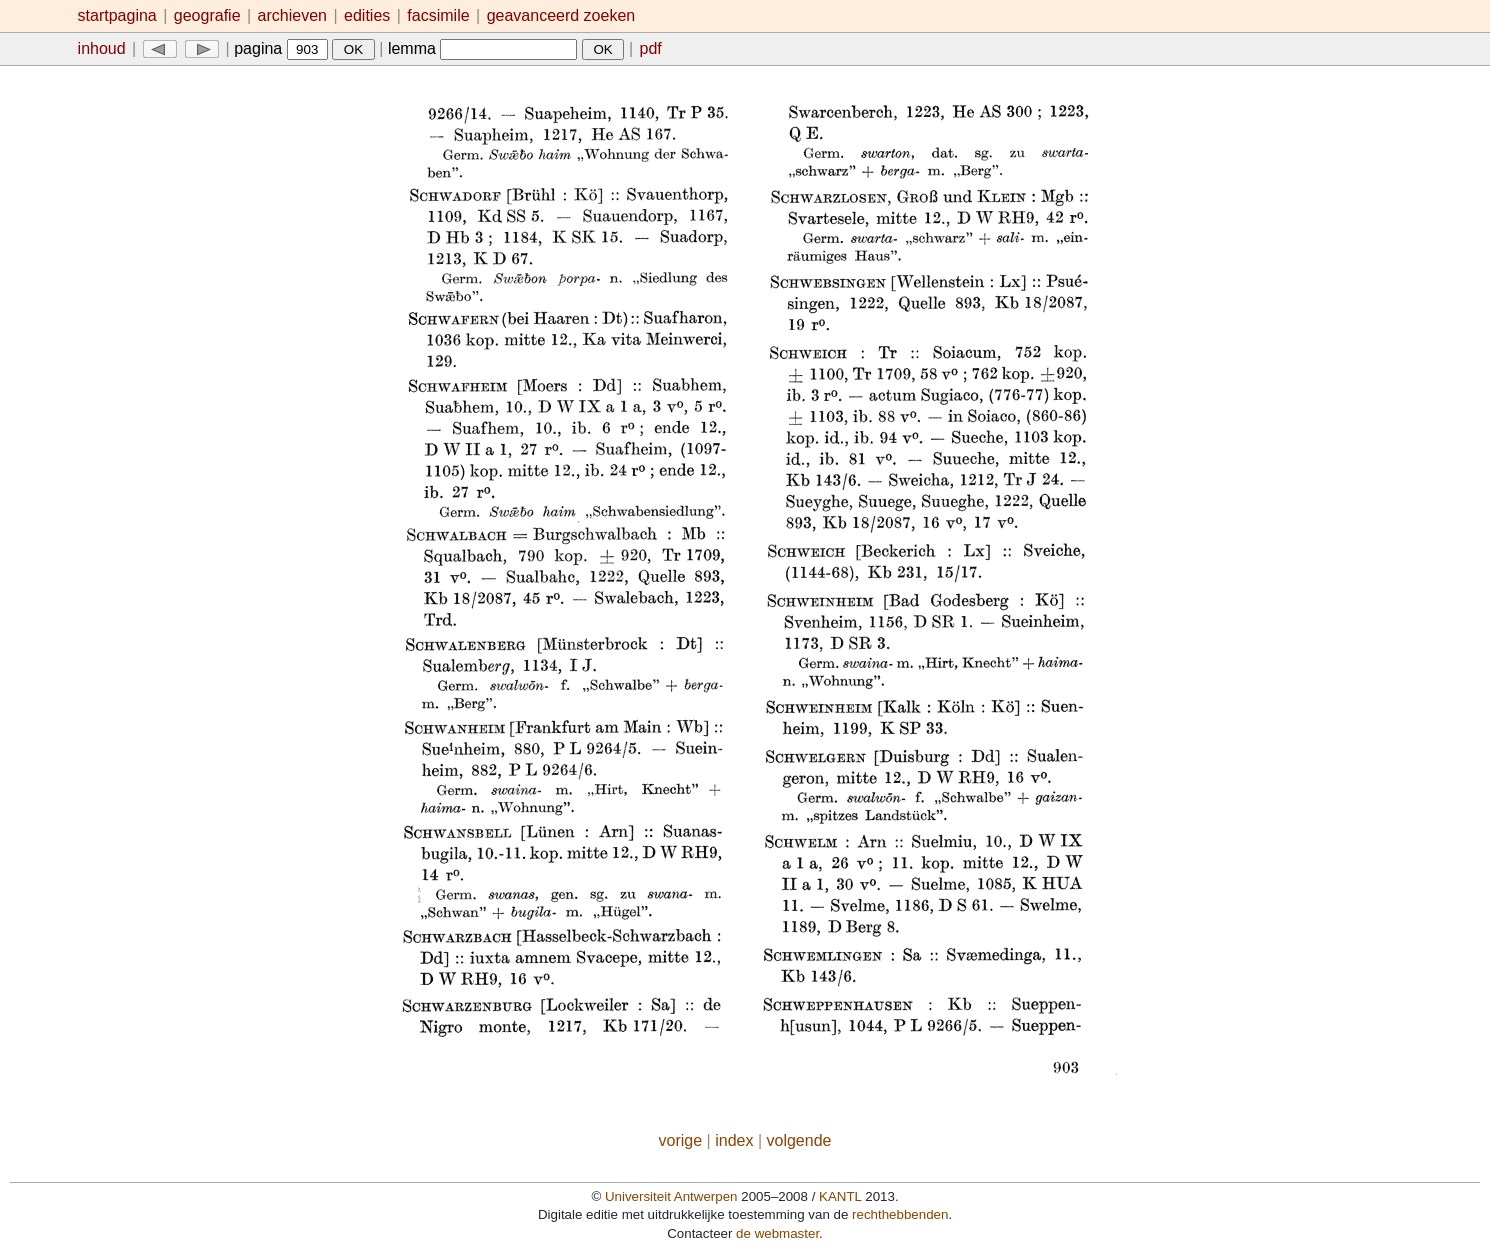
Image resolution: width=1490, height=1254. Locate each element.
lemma (482, 48)
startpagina (117, 15)
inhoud (102, 48)
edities (367, 15)
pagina (281, 48)
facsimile (440, 15)
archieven (292, 15)
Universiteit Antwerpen (671, 1196)
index (734, 1140)
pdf (651, 48)
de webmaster (777, 1233)
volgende (799, 1140)
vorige (681, 1140)
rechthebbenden (900, 1214)
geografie (207, 15)
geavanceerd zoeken (561, 15)
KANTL (840, 1196)
